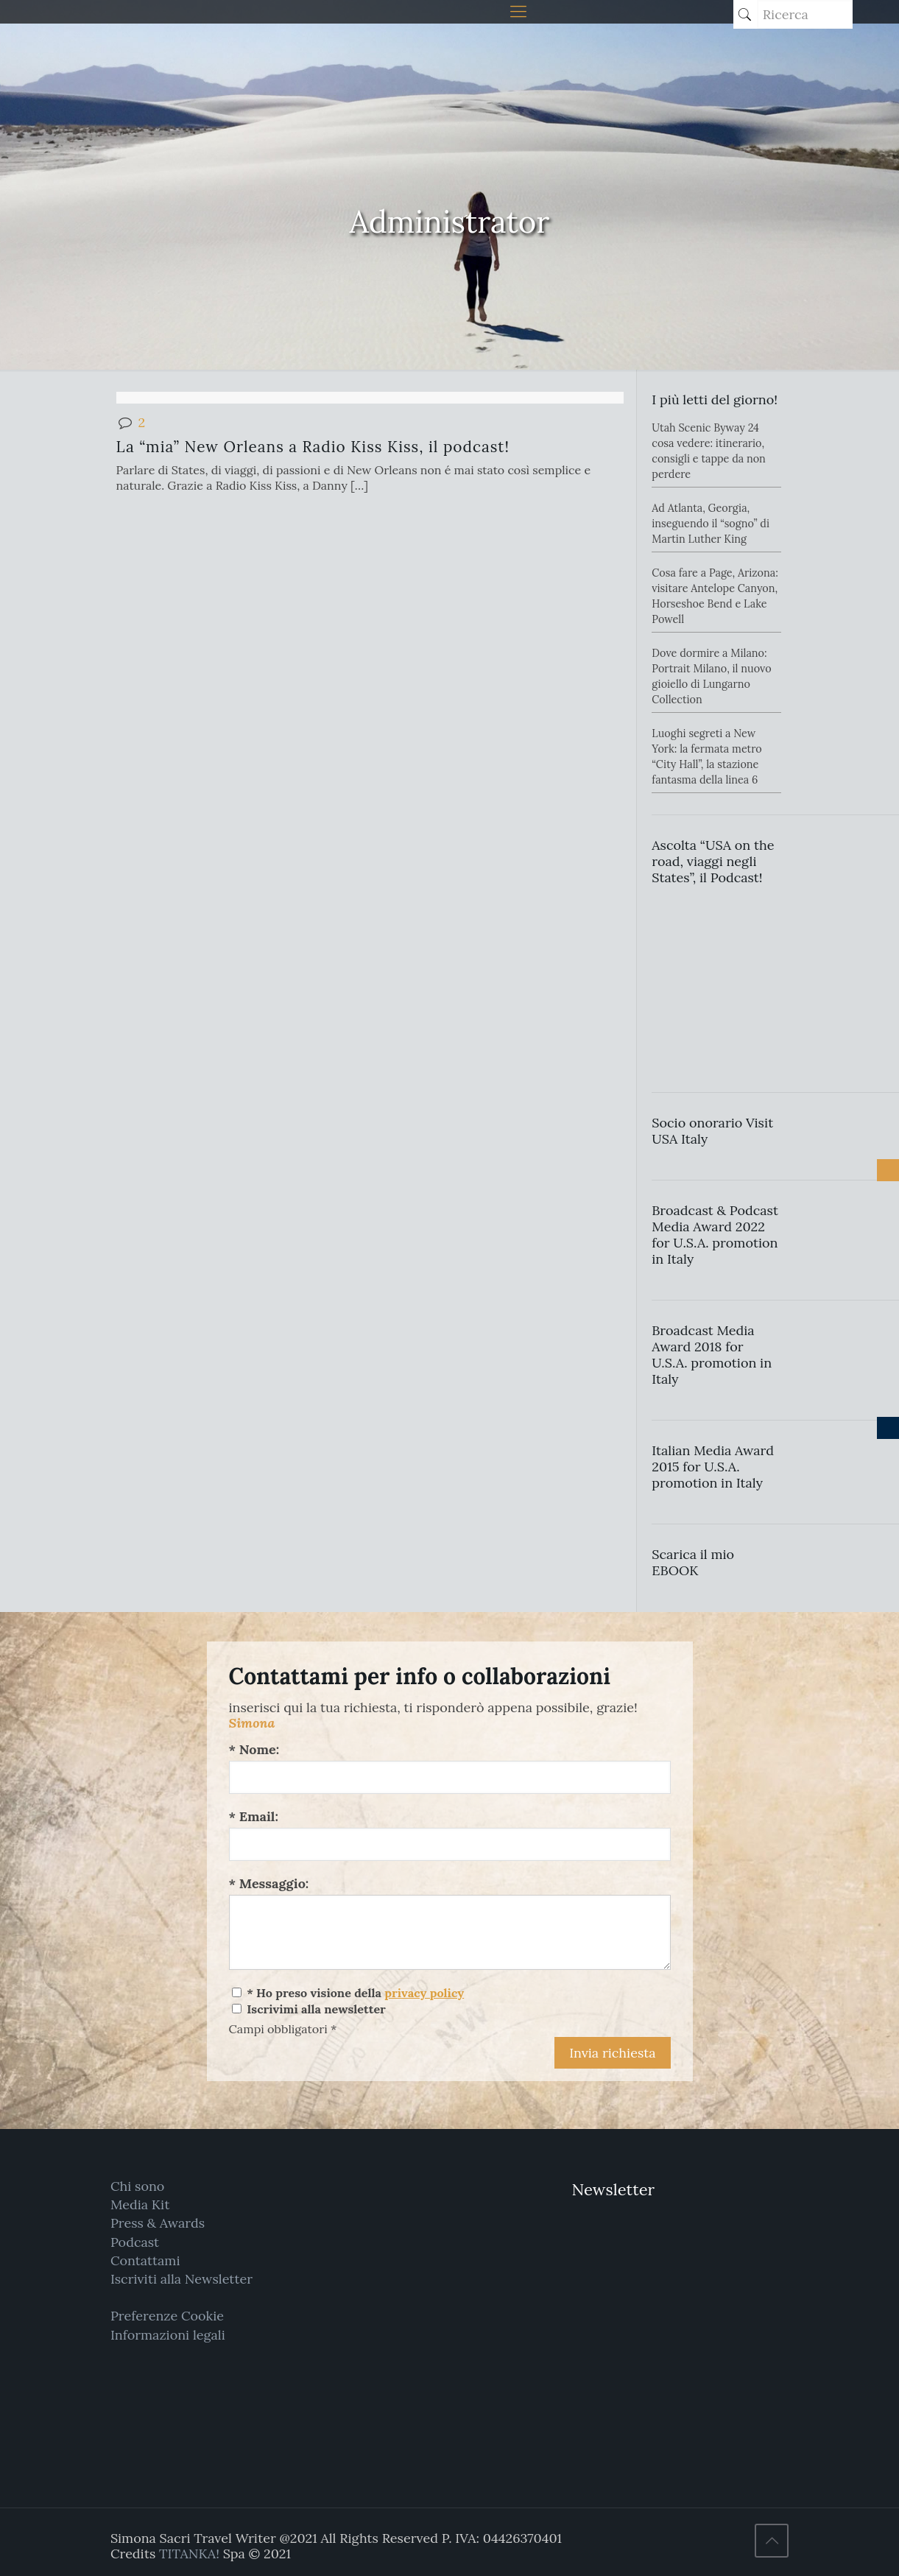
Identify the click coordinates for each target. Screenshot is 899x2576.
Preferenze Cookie (167, 2315)
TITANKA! (189, 2553)
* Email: (253, 1816)
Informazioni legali (167, 2334)
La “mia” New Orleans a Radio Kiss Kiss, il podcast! (313, 447)
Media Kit (140, 2204)
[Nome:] (450, 1777)
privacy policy (424, 1992)
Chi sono (137, 2186)
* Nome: (254, 1749)
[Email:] (450, 1844)
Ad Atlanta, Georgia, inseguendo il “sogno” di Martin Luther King (710, 524)
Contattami (145, 2260)
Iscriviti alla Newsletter (181, 2278)
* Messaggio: (269, 1883)
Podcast (134, 2242)
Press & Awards (157, 2222)
